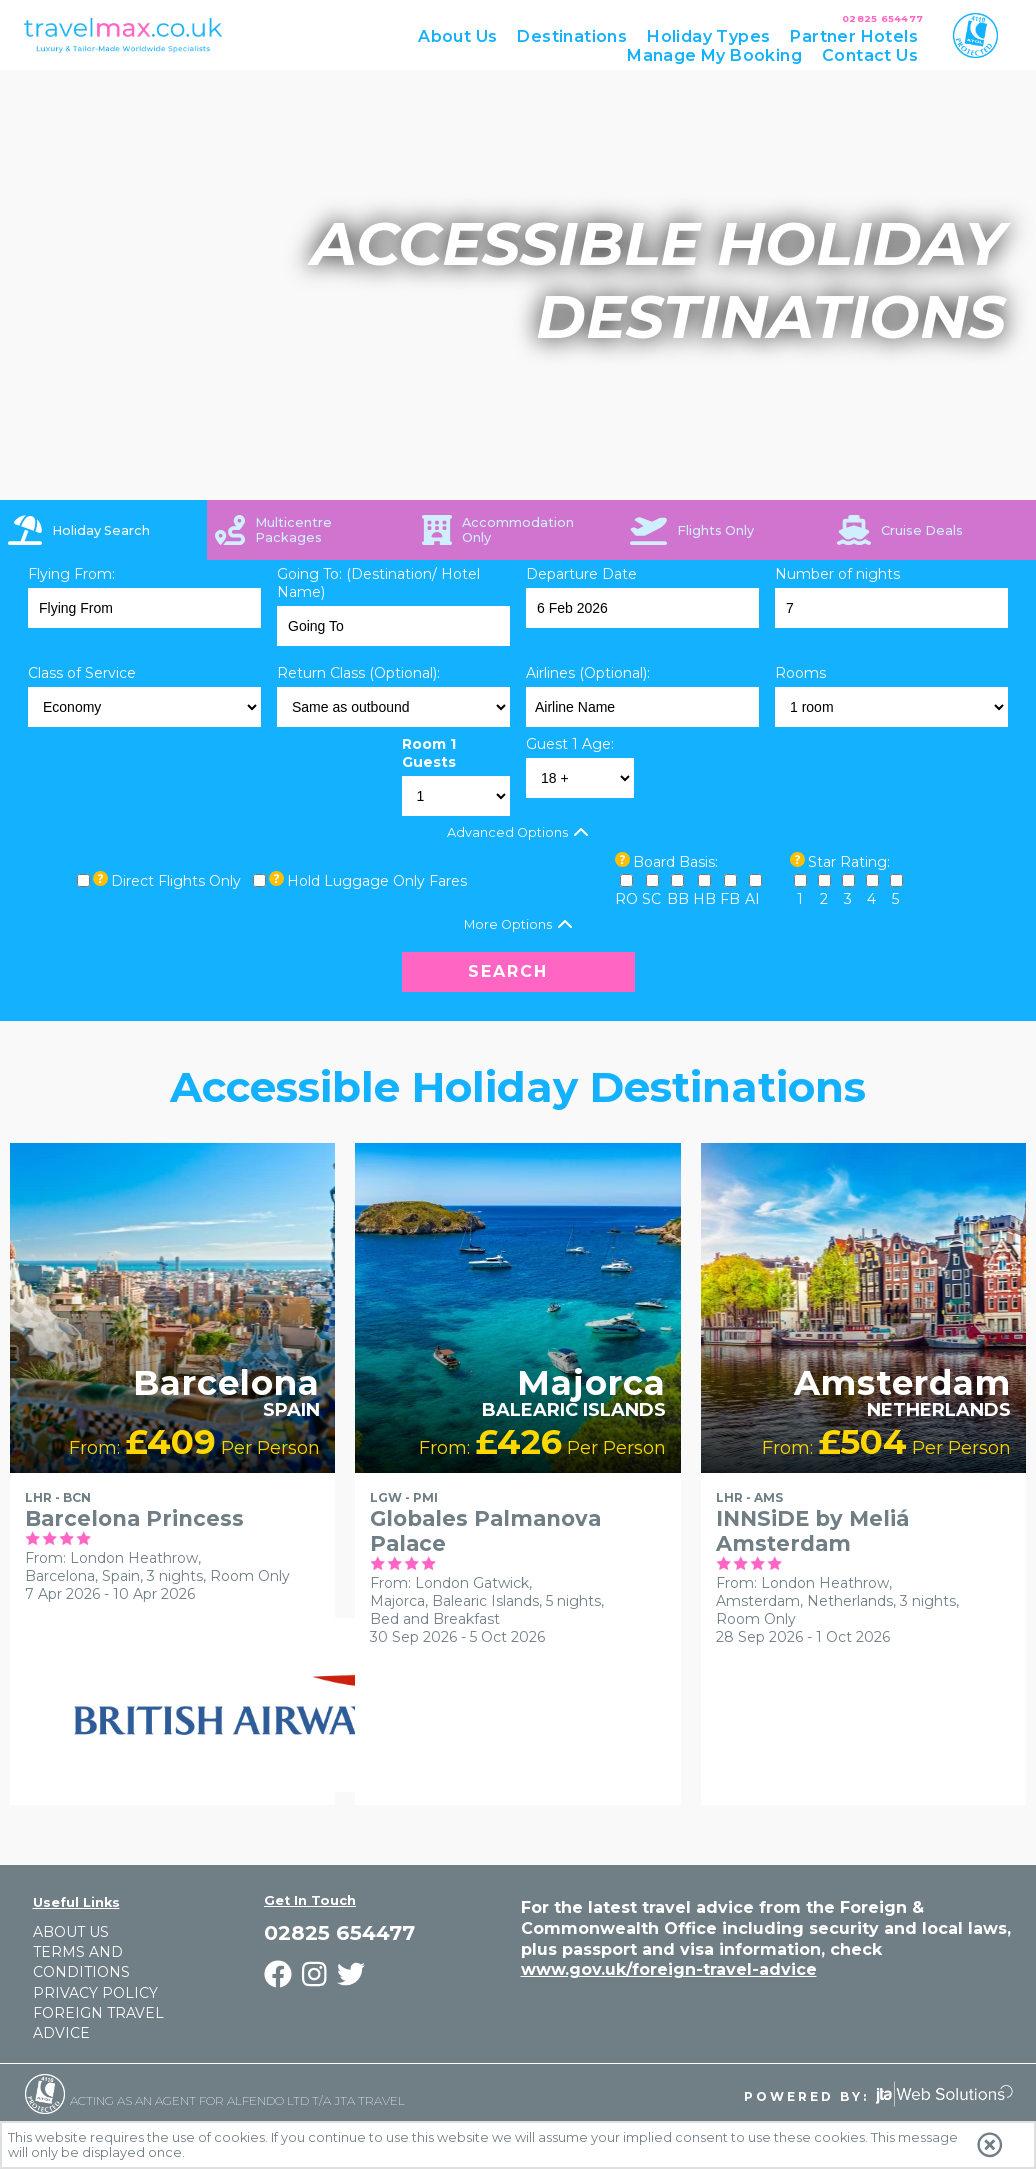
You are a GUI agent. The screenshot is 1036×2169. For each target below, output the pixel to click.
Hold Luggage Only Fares (377, 881)
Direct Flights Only (176, 881)
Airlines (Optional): (588, 673)
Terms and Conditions (81, 1962)
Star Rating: (849, 862)
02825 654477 (882, 18)
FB (730, 899)
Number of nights (837, 574)
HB (704, 899)
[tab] (103, 530)
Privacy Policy (95, 1993)
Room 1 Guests (429, 753)
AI (752, 899)
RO (626, 899)
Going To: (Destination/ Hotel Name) (378, 583)
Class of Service (82, 673)
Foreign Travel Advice (98, 2023)
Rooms (800, 673)
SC (651, 899)
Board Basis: (675, 862)
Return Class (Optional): (358, 673)
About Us (71, 1932)
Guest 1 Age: (570, 744)
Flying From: (71, 574)
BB (678, 899)
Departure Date (581, 574)
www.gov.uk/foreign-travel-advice (669, 1969)
